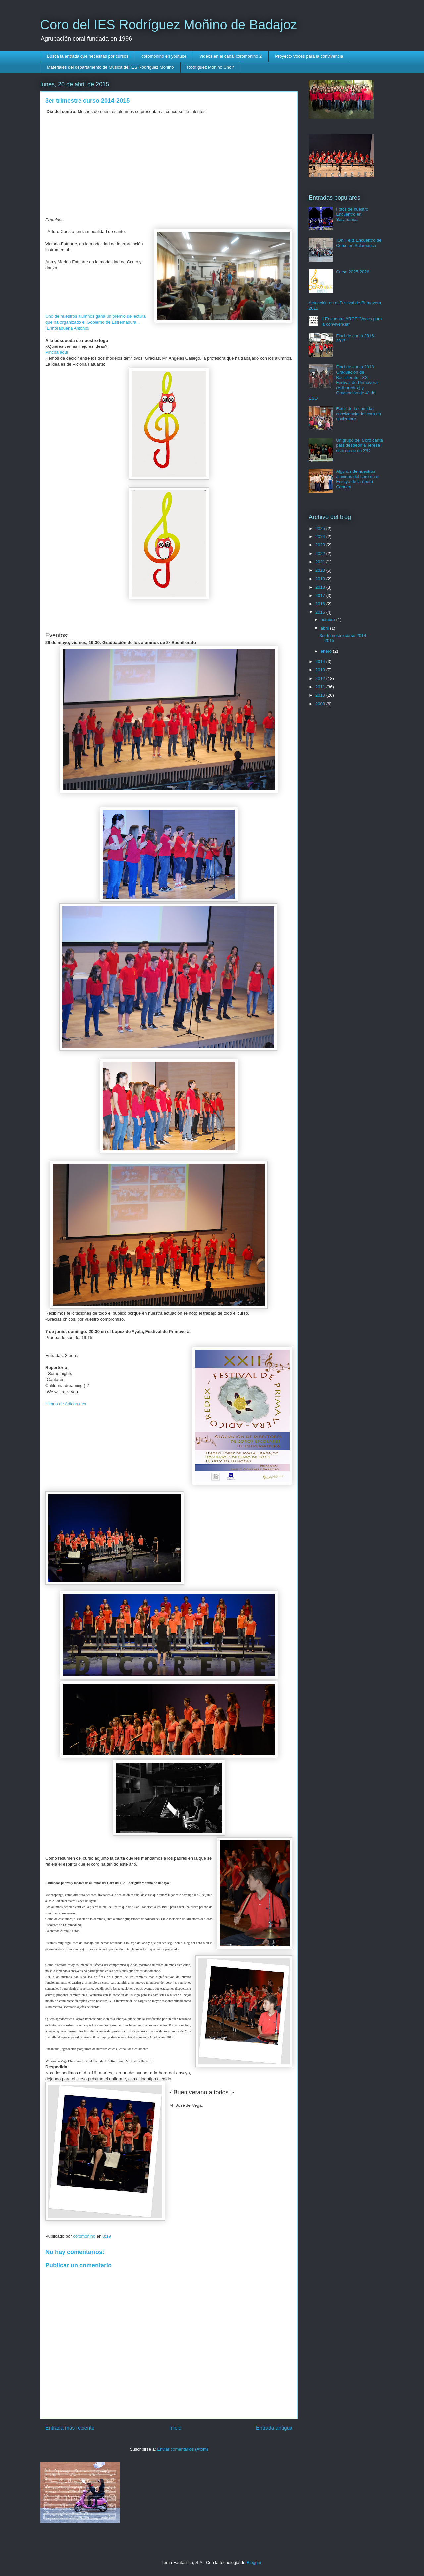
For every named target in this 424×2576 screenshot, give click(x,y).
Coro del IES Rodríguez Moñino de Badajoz (168, 24)
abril (325, 628)
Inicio (175, 2428)
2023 (320, 544)
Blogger (254, 2562)
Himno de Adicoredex (65, 1403)
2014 (320, 661)
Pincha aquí (56, 352)
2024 (320, 536)
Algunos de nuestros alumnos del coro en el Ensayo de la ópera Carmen (357, 479)
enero (327, 651)
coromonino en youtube (163, 56)
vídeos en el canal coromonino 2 (231, 56)
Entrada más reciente (69, 2428)
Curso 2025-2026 (352, 271)
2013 (320, 669)
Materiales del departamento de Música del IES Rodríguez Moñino (110, 67)
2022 (320, 553)
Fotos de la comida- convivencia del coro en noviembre (358, 413)
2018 (320, 587)
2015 (320, 612)
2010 (320, 695)
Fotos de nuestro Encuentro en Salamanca (352, 214)
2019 (320, 578)
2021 (320, 561)
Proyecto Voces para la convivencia (309, 56)
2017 (320, 595)
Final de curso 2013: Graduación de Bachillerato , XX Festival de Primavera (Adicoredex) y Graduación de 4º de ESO (343, 382)
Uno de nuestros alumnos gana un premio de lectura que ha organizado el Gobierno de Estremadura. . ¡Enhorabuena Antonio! (95, 322)
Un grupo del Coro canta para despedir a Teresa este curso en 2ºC (359, 445)
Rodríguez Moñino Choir (210, 67)
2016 (320, 603)
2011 (320, 686)
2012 (320, 678)
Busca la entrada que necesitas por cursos (88, 56)
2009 (320, 703)
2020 (320, 570)
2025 (320, 528)
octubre (328, 619)
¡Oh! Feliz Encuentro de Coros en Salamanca (358, 243)
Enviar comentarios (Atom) (182, 2449)
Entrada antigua (274, 2428)
